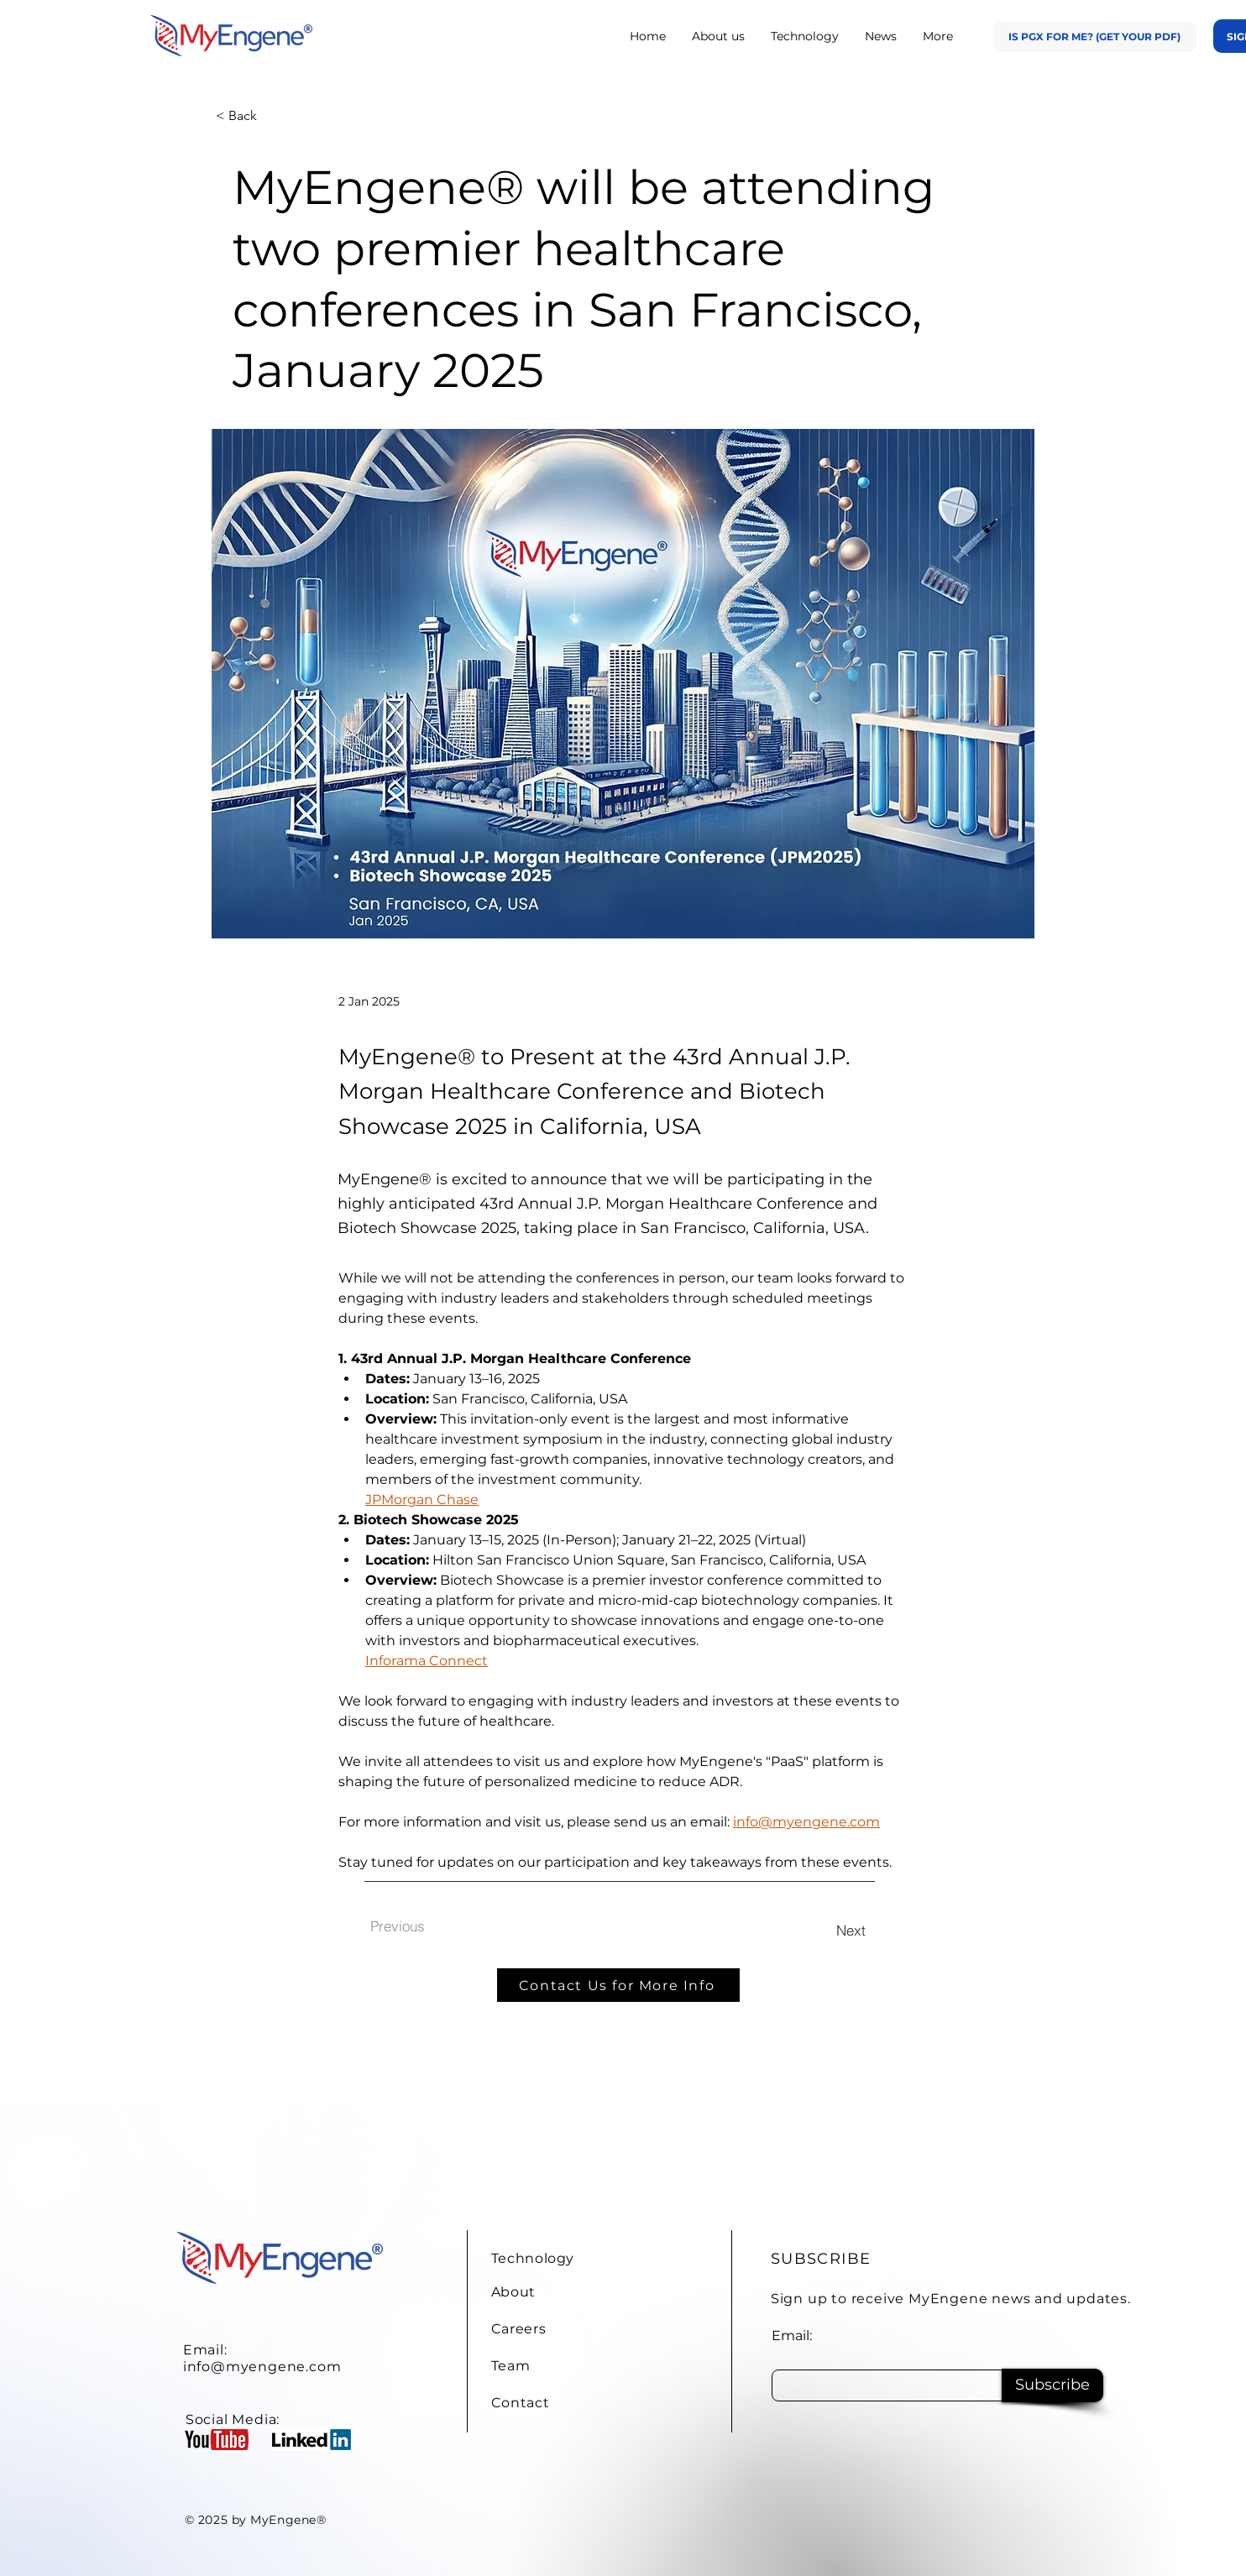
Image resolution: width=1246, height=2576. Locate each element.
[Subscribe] (1052, 2385)
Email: (792, 2336)
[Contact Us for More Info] (618, 1985)
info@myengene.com (262, 2367)
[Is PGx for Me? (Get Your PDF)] (1094, 36)
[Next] (850, 1929)
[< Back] (271, 116)
